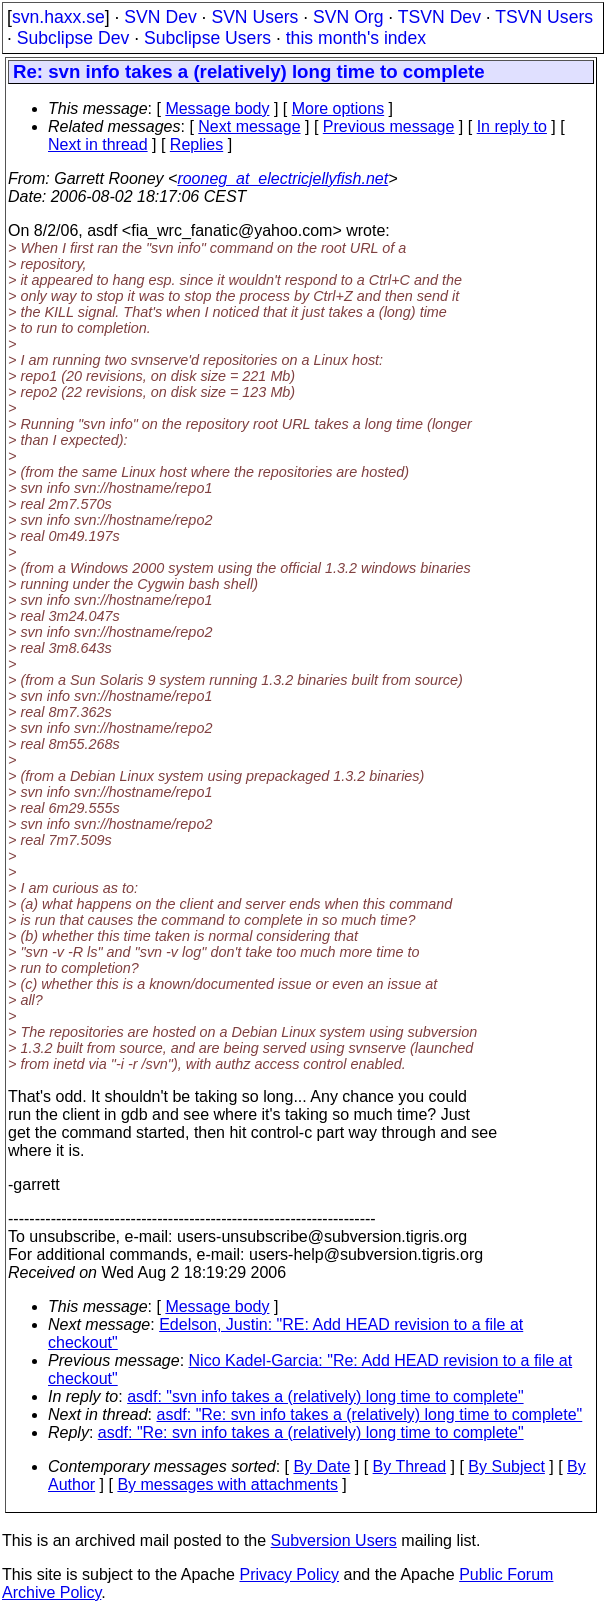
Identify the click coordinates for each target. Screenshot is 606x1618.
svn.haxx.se (58, 17)
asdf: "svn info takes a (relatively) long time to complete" (325, 1396)
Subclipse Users (207, 38)
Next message (249, 126)
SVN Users (254, 17)
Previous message (389, 126)
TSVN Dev (439, 17)
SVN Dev (160, 17)
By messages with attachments (227, 1484)
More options (338, 108)
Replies (196, 144)
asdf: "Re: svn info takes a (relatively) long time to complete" (370, 1414)
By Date (321, 1466)
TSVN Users (544, 17)
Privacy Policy (289, 1574)
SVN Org (348, 17)
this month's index (356, 38)
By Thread (410, 1466)
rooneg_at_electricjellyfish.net (282, 178)
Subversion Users (334, 1540)
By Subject (506, 1466)
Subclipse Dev (73, 38)
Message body (217, 108)
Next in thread (98, 144)
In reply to (512, 126)
